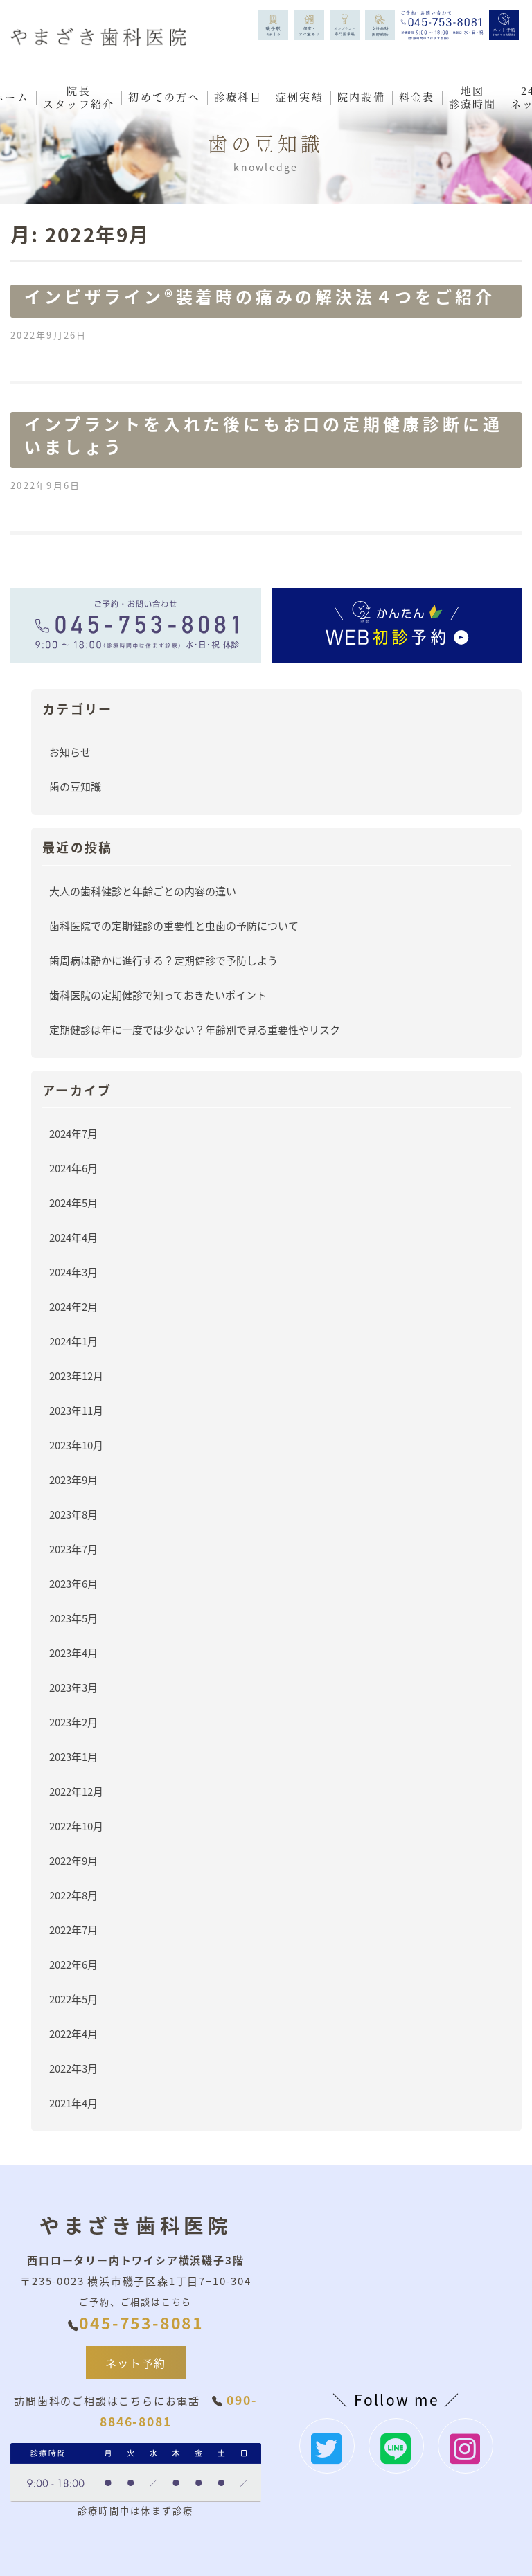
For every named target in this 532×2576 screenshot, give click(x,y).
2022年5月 (73, 1999)
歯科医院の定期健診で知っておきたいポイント (158, 994)
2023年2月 (73, 1722)
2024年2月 (73, 1306)
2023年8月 (73, 1514)
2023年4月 (73, 1652)
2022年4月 (73, 2033)
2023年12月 (76, 1375)
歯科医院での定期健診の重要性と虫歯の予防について (174, 925)
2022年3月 (73, 2068)
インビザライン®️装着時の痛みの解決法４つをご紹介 (259, 296)
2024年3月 (73, 1271)
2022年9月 (73, 1860)
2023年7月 (73, 1548)
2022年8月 (73, 1895)
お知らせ (70, 751)
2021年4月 (73, 2102)
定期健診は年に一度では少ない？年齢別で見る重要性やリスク (194, 1029)
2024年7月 (73, 1133)
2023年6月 (73, 1583)
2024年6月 (73, 1168)
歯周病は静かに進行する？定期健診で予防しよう (163, 960)
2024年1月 (73, 1341)
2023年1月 (73, 1756)
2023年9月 (73, 1479)
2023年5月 (73, 1618)
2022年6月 (73, 1964)
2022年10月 (76, 1825)
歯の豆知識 (75, 786)
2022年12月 (76, 1791)
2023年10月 (76, 1445)
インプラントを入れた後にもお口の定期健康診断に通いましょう (263, 435)
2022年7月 (73, 1929)
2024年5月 (73, 1202)
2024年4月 (73, 1237)
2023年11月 (76, 1410)
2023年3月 (73, 1687)
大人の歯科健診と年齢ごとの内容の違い (142, 891)
